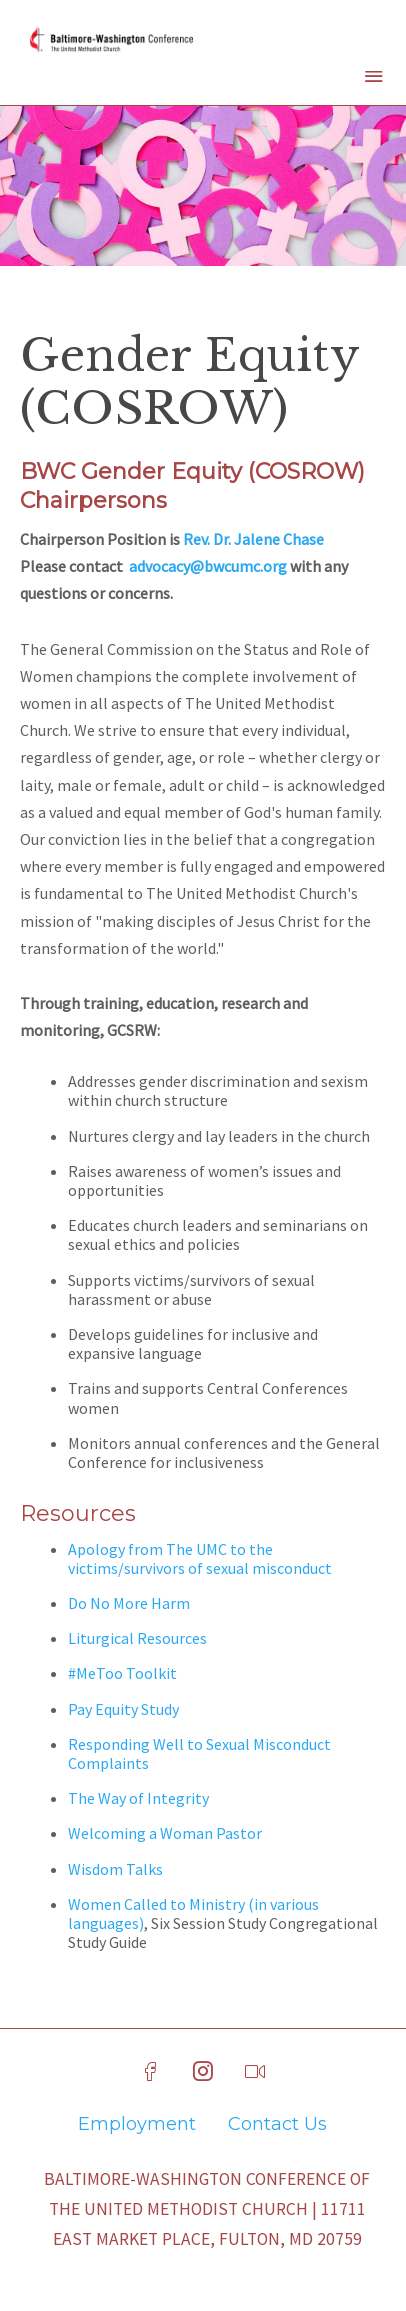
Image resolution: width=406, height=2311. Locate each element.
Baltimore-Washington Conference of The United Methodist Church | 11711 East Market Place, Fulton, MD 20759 (207, 2209)
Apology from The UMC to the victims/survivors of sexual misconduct (200, 1558)
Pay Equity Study (123, 1709)
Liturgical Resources (137, 1638)
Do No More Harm (129, 1603)
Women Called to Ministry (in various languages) (193, 1913)
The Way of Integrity (138, 1798)
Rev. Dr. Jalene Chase (253, 539)
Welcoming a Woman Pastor (165, 1833)
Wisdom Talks (115, 1869)
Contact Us (277, 2124)
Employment (137, 2124)
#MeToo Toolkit (122, 1673)
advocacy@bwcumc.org (208, 566)
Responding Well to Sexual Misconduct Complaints (199, 1753)
